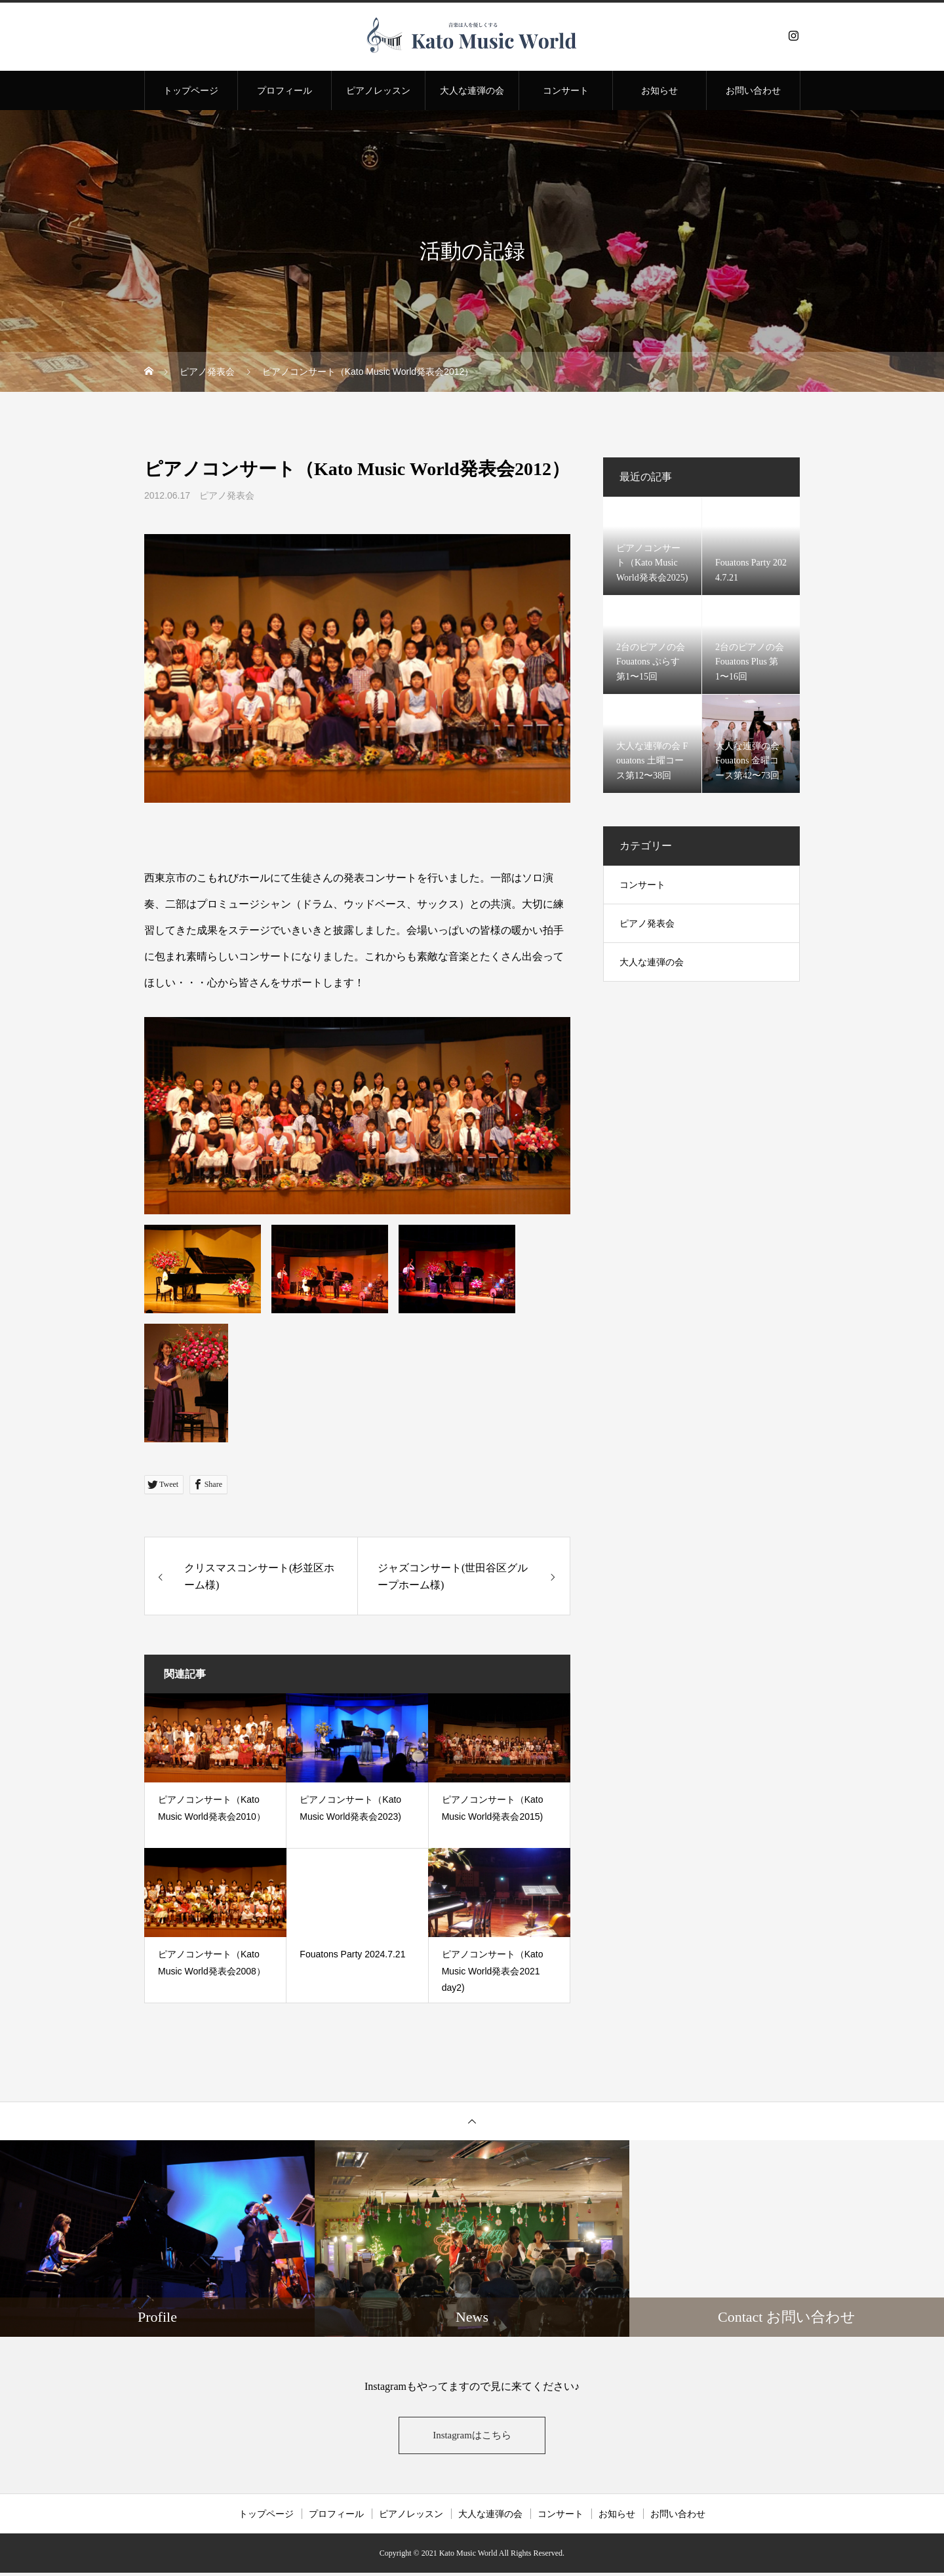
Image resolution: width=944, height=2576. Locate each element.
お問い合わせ (753, 90)
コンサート (566, 90)
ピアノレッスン (378, 90)
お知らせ (659, 90)
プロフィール (284, 90)
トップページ (190, 90)
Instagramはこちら (472, 2436)
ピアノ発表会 (226, 495)
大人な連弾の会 (472, 90)
